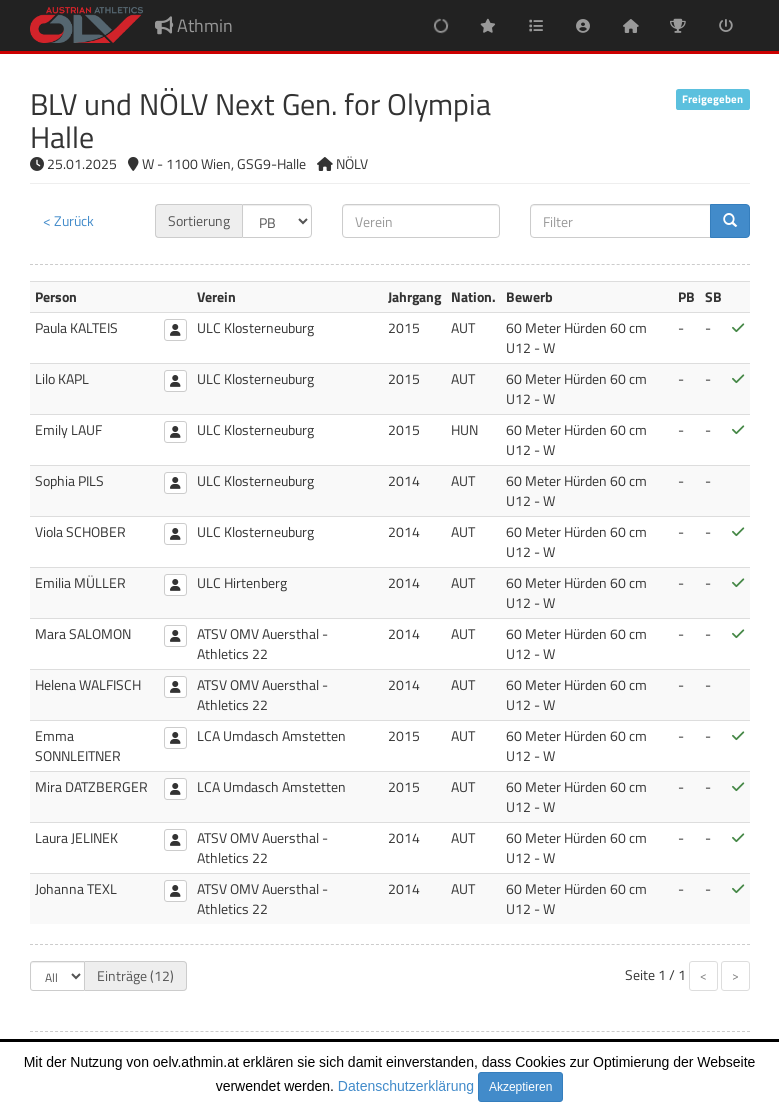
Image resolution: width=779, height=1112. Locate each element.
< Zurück (68, 220)
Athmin (194, 25)
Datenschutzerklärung (406, 1086)
